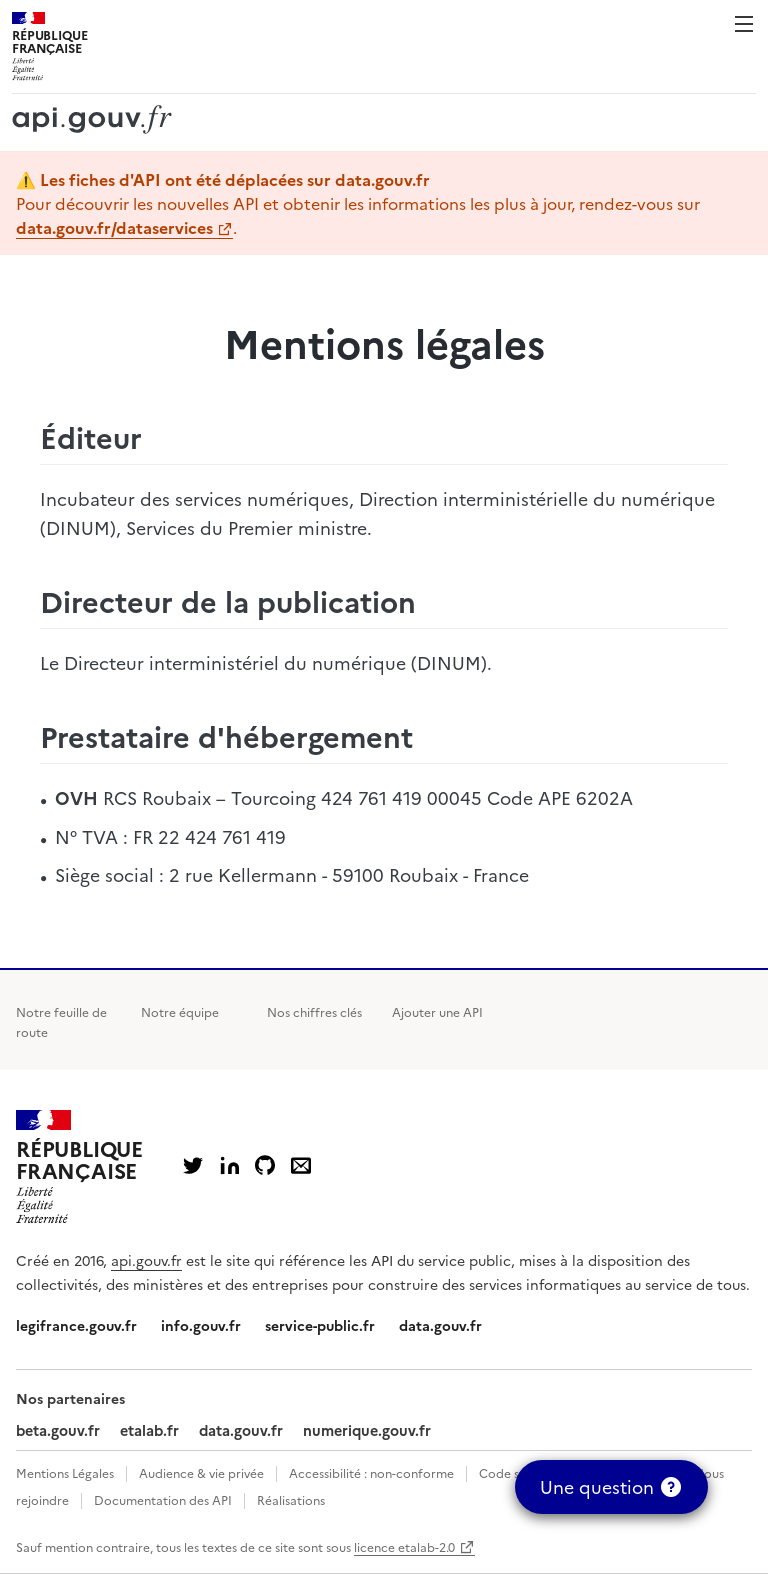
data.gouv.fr (440, 1325)
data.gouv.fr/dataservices (114, 227)
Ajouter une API (437, 1011)
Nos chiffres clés (314, 1011)
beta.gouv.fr (58, 1430)
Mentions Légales (65, 1472)
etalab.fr (149, 1430)
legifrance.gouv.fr (76, 1325)
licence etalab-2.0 (404, 1546)
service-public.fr (320, 1325)
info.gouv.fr (201, 1325)
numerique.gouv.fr (367, 1430)
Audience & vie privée (201, 1472)
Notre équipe (180, 1011)
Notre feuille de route (61, 1021)
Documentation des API (163, 1499)
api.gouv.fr (146, 1260)
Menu (744, 24)
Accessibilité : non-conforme (371, 1472)
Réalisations (291, 1499)
